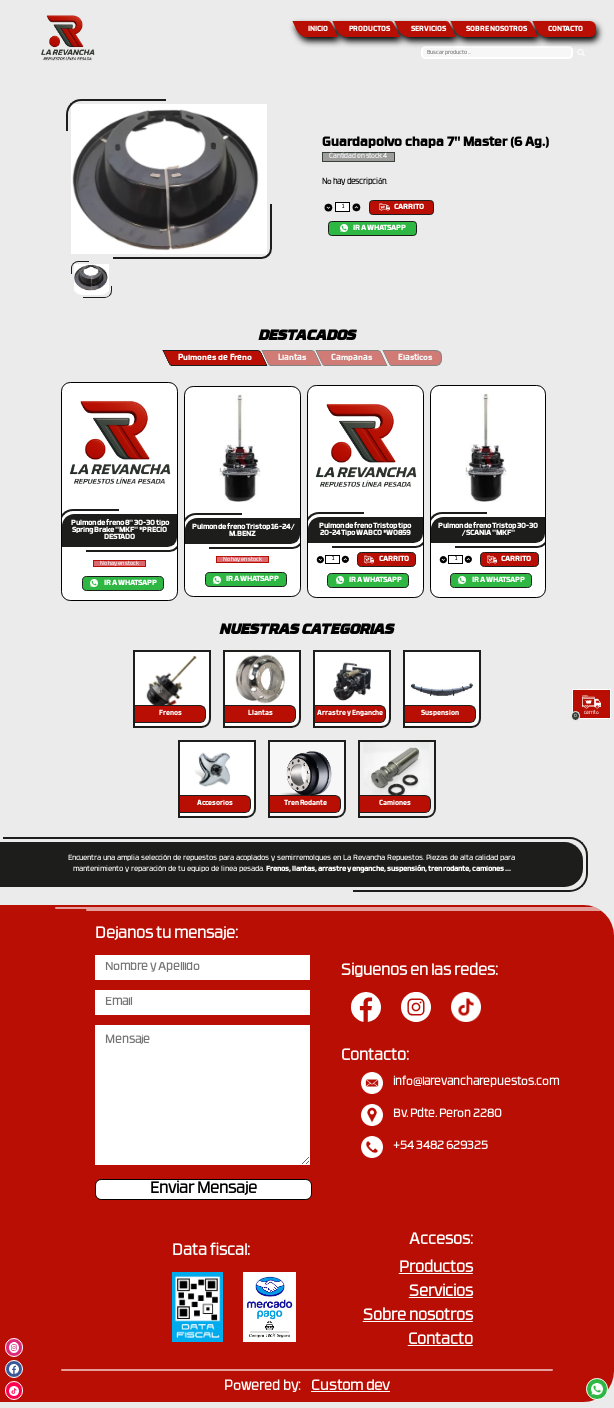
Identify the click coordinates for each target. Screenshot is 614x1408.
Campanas (351, 358)
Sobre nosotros (418, 1316)
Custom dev (350, 1386)
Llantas (292, 358)
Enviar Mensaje (203, 1189)
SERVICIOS (428, 29)
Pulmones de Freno (215, 358)
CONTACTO (565, 29)
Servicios (441, 1292)
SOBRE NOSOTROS (496, 29)
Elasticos (415, 358)
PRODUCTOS (369, 29)
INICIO (318, 29)
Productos (436, 1268)
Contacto (440, 1340)
